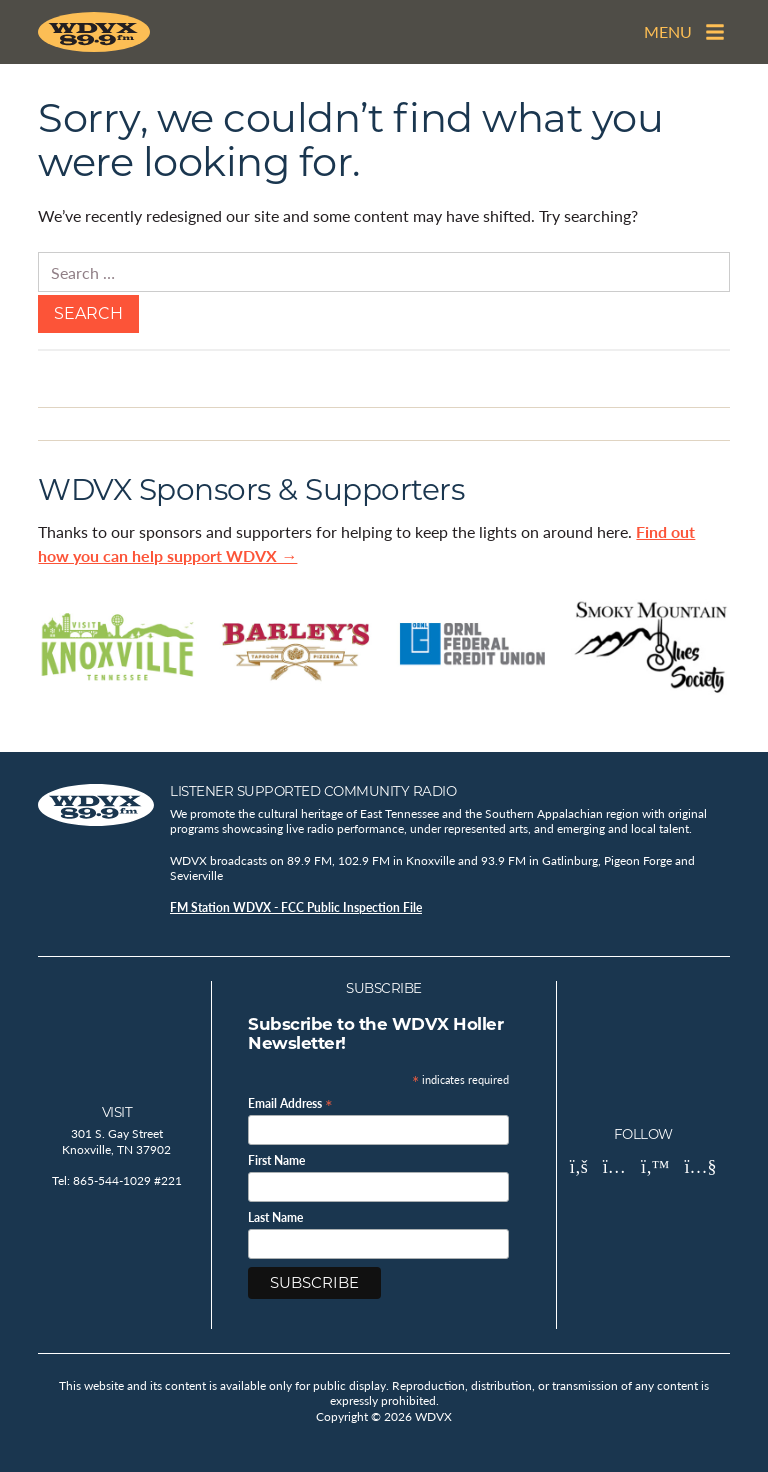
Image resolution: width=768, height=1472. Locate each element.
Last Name (275, 1218)
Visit (117, 1112)
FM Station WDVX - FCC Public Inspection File (296, 907)
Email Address (290, 1102)
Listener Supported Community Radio (313, 791)
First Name (276, 1161)
